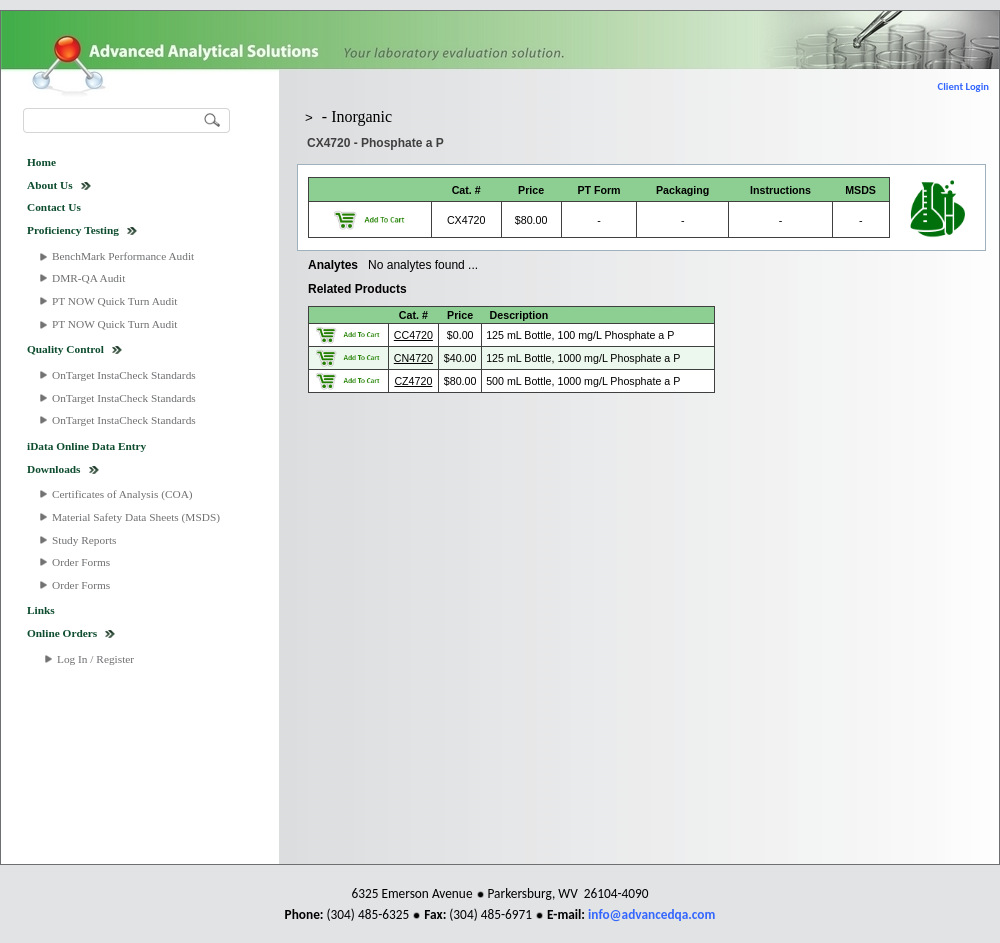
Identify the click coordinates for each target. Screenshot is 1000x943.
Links (41, 610)
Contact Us (54, 207)
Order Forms (81, 562)
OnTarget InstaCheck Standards (124, 375)
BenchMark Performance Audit (123, 256)
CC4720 (413, 335)
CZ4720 (413, 381)
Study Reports (84, 540)
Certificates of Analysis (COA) (122, 494)
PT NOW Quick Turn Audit (114, 301)
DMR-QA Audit (88, 278)
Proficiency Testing (73, 230)
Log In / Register (95, 659)
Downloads (54, 469)
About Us (50, 185)
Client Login (963, 86)
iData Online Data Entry (86, 446)
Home (41, 162)
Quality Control (65, 349)
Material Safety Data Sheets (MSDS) (136, 517)
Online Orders (62, 633)
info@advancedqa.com (651, 914)
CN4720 (413, 358)
